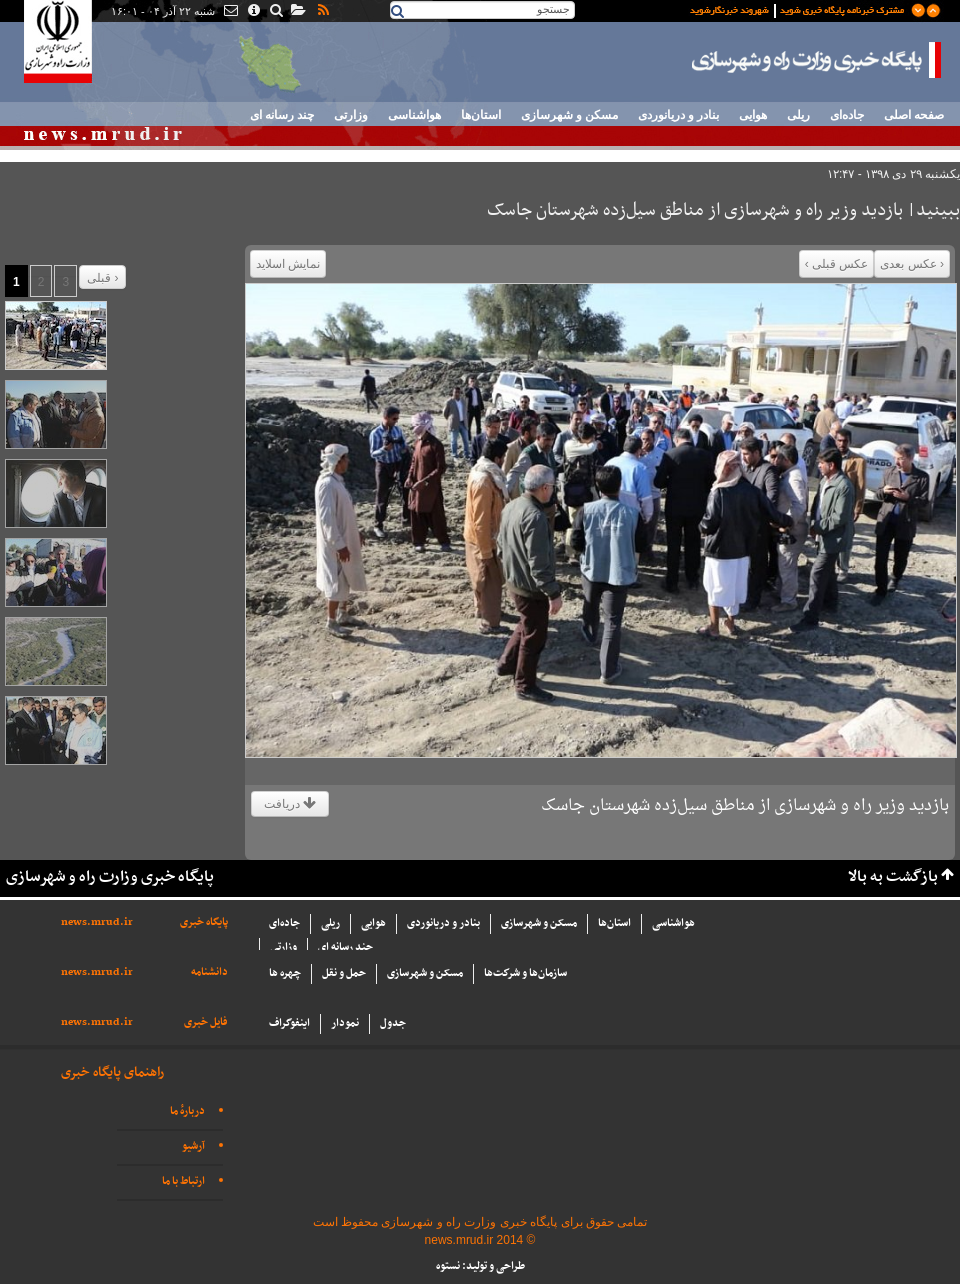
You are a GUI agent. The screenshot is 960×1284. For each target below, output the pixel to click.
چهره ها (285, 973)
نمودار (345, 1023)
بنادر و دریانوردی (678, 115)
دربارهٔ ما (187, 1111)
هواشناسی (414, 115)
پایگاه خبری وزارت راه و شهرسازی (817, 60)
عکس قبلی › (837, 264)
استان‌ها (481, 115)
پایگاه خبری (204, 922)
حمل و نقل (344, 973)
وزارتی (351, 115)
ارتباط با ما (183, 1181)
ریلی (798, 115)
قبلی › (102, 278)
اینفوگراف (289, 1023)
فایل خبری (206, 1022)
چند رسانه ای (282, 115)
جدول (393, 1023)
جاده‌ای (847, 115)
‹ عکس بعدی (912, 264)
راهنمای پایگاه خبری (112, 1072)
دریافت (290, 804)
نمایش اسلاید (288, 264)
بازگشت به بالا (893, 877)
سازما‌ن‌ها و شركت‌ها (525, 973)
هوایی (753, 115)
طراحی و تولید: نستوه (480, 1266)
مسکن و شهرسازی (569, 115)
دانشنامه (209, 972)
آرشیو (193, 1146)
